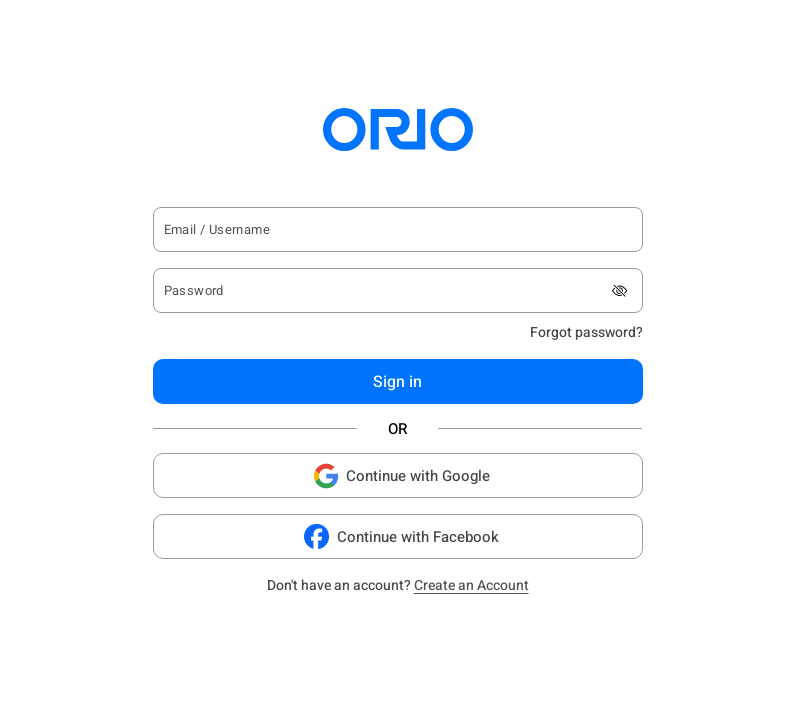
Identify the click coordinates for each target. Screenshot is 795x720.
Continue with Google (398, 476)
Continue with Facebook (397, 536)
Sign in (397, 382)
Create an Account (471, 585)
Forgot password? (586, 332)
